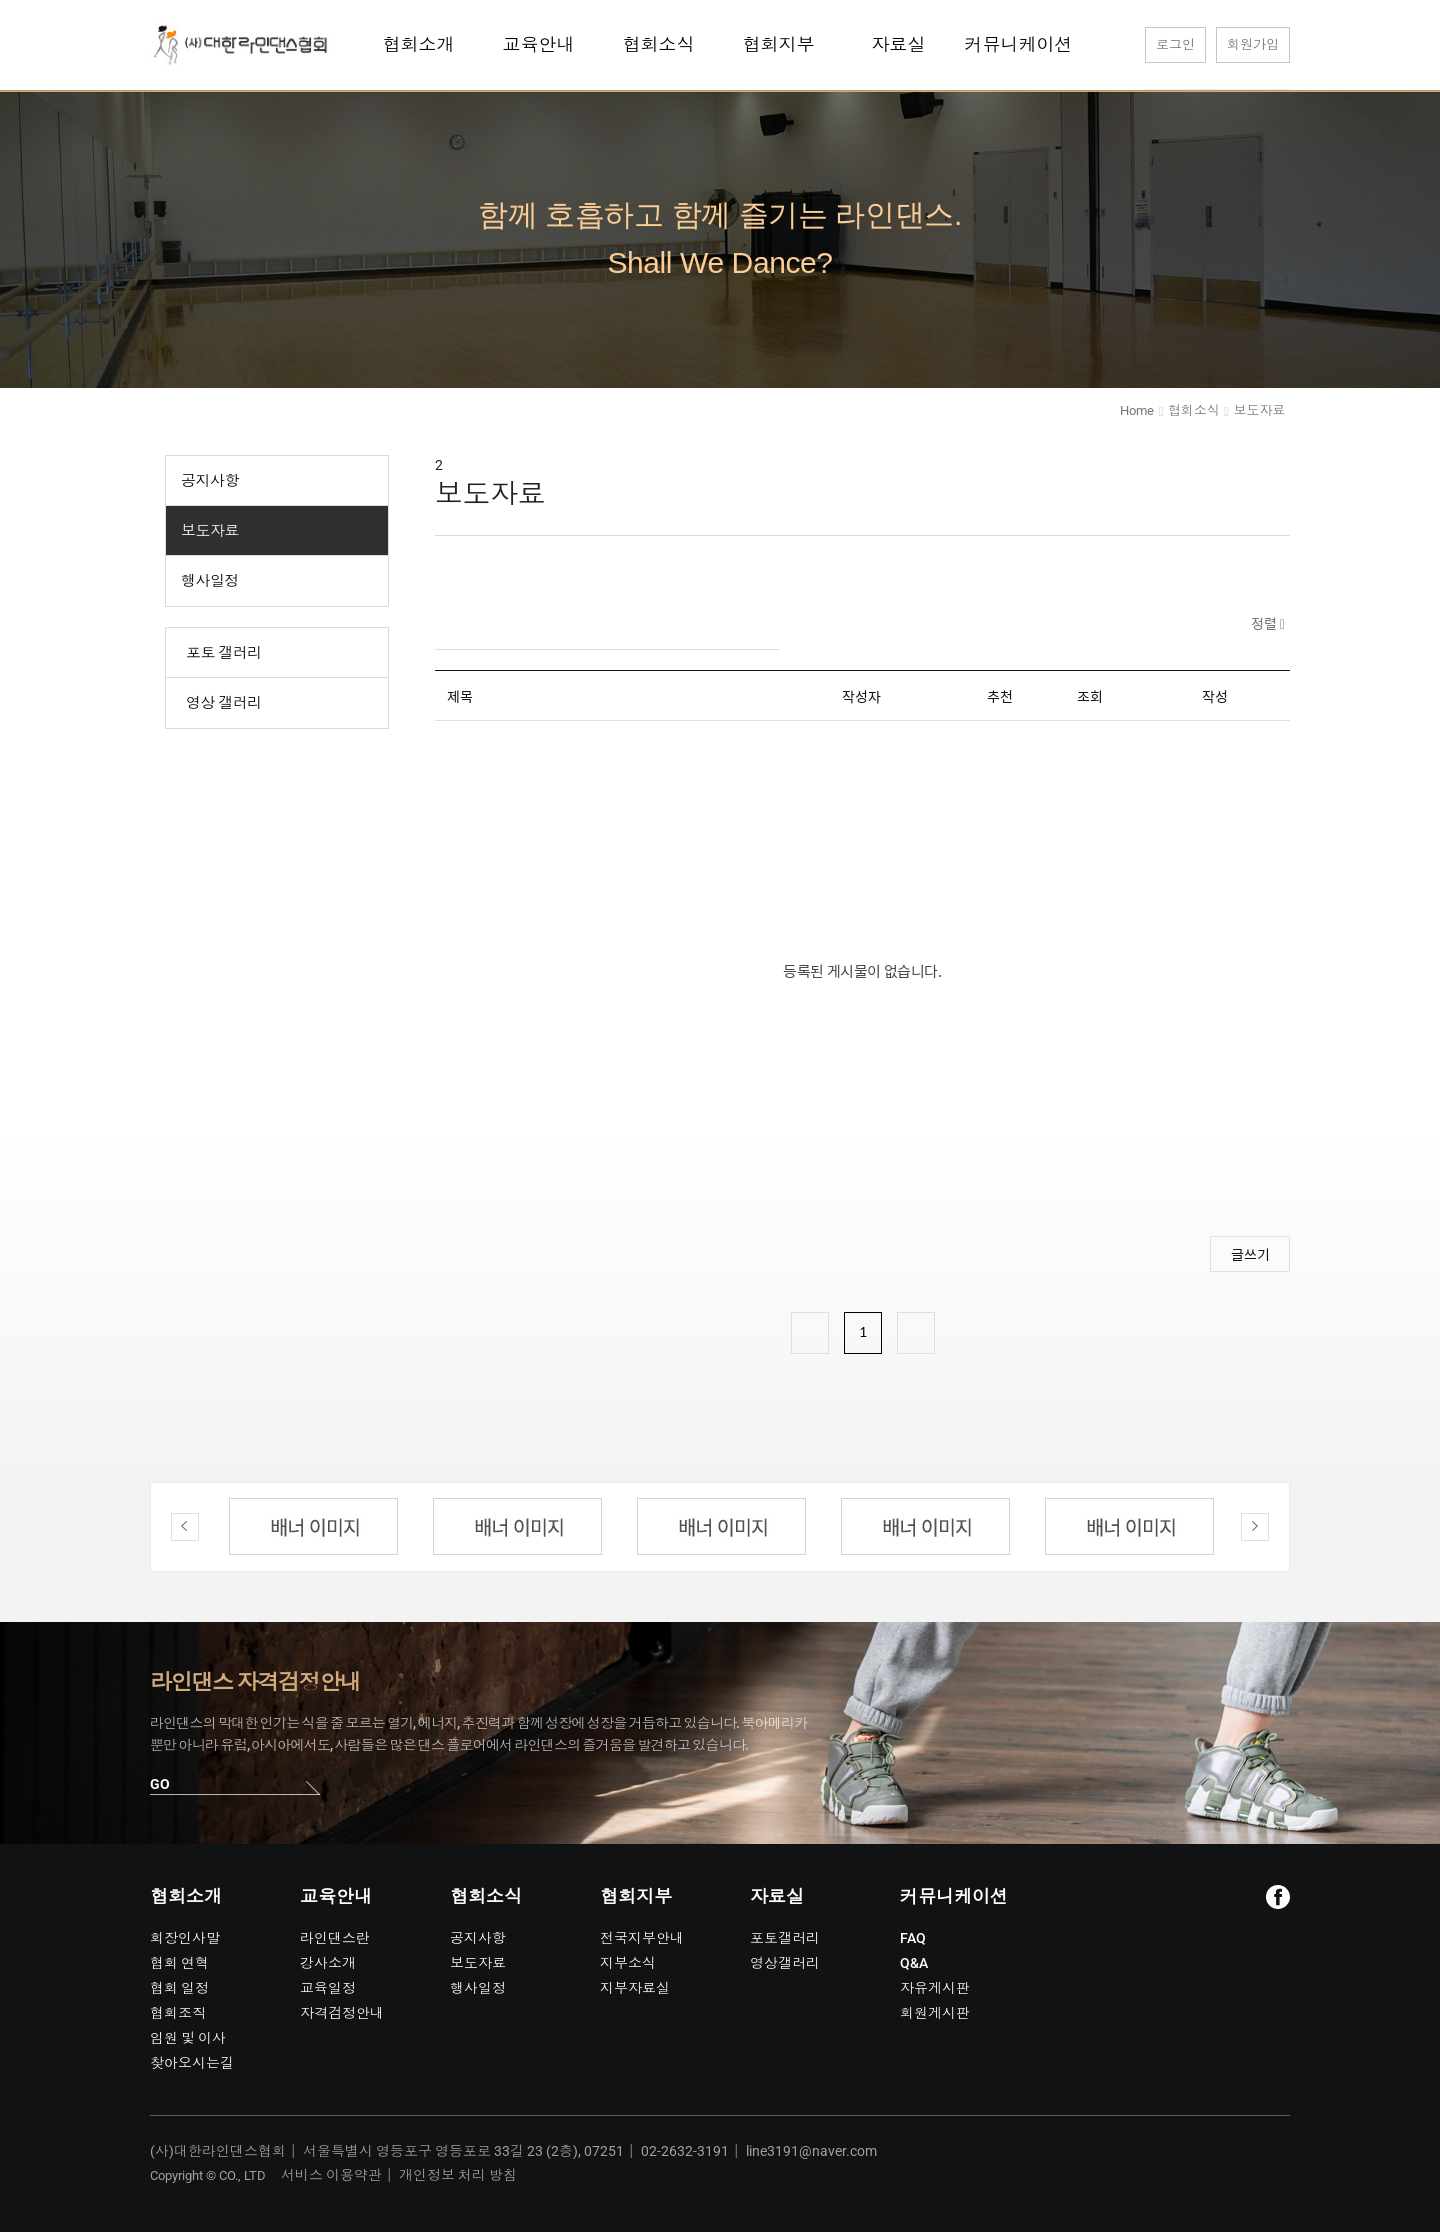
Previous (185, 1527)
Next (1255, 1527)
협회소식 (1193, 410)
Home (1136, 410)
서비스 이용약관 (331, 2175)
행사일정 (210, 581)
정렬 (1265, 623)
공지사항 (210, 481)
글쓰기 (1250, 1254)
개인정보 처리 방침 (458, 2175)
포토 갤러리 (224, 653)
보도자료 (210, 531)
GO (160, 1784)
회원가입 (1253, 44)
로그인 (1175, 44)
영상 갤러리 (224, 703)
